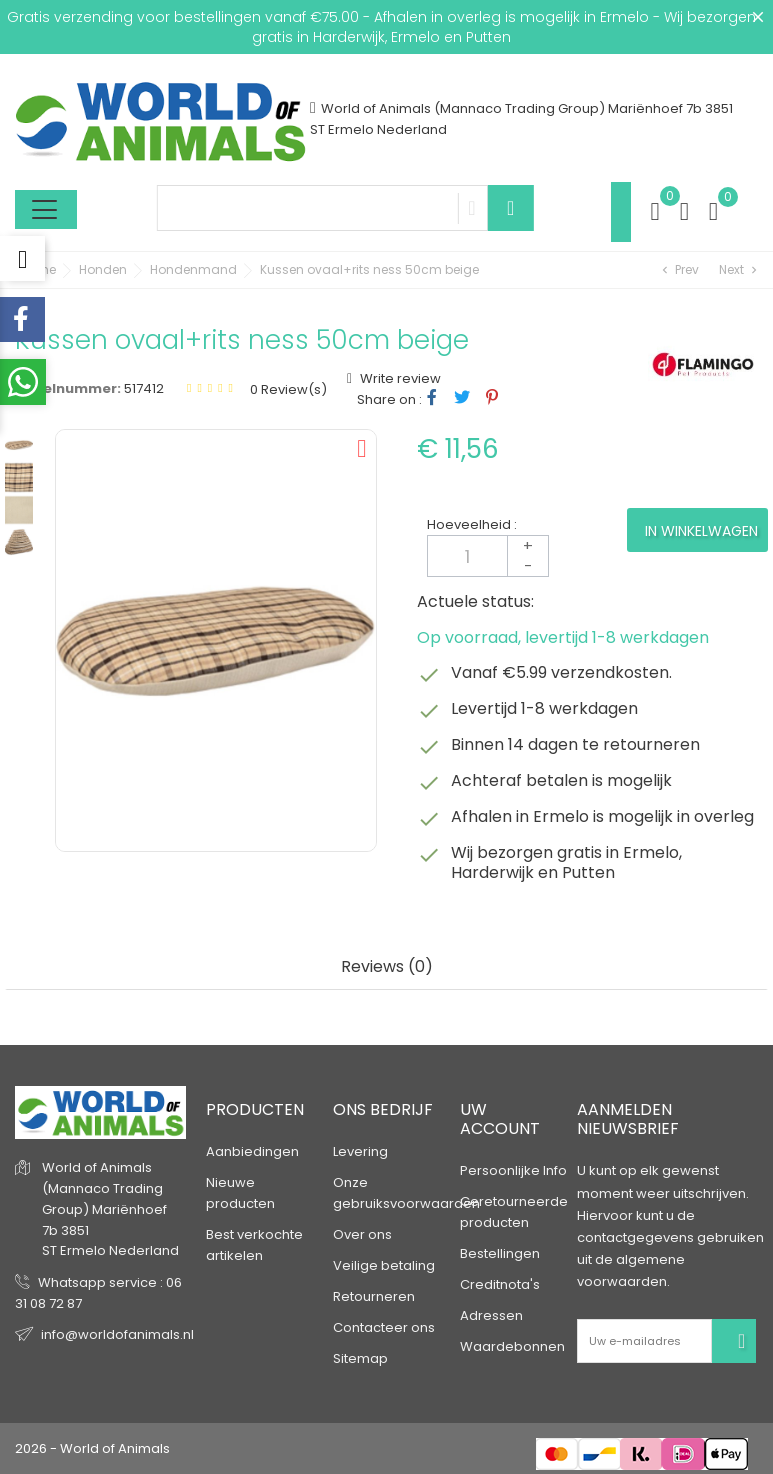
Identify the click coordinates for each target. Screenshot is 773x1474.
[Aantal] (488, 556)
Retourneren (374, 1296)
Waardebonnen (512, 1346)
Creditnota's (500, 1284)
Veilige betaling (384, 1265)
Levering (360, 1151)
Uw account (500, 1119)
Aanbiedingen (252, 1151)
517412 (144, 388)
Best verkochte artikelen (254, 1245)
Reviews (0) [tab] (387, 967)
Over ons (362, 1234)
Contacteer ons (384, 1327)
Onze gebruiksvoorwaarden (406, 1193)
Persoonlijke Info (513, 1170)
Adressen (491, 1315)
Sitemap (360, 1358)
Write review (399, 378)
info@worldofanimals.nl (117, 1334)
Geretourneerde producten (514, 1212)
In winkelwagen (701, 531)
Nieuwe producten (240, 1193)
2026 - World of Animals (92, 1448)
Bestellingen (500, 1253)
